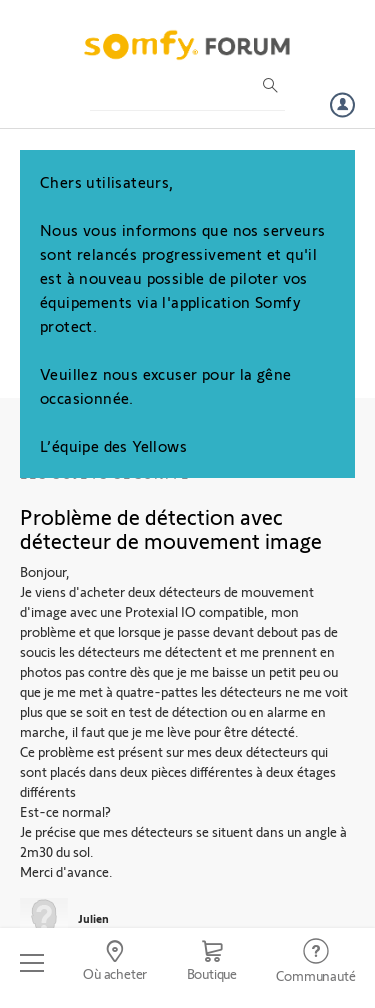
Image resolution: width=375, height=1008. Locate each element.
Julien (93, 918)
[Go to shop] (212, 963)
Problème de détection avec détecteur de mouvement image (171, 528)
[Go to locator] (114, 963)
